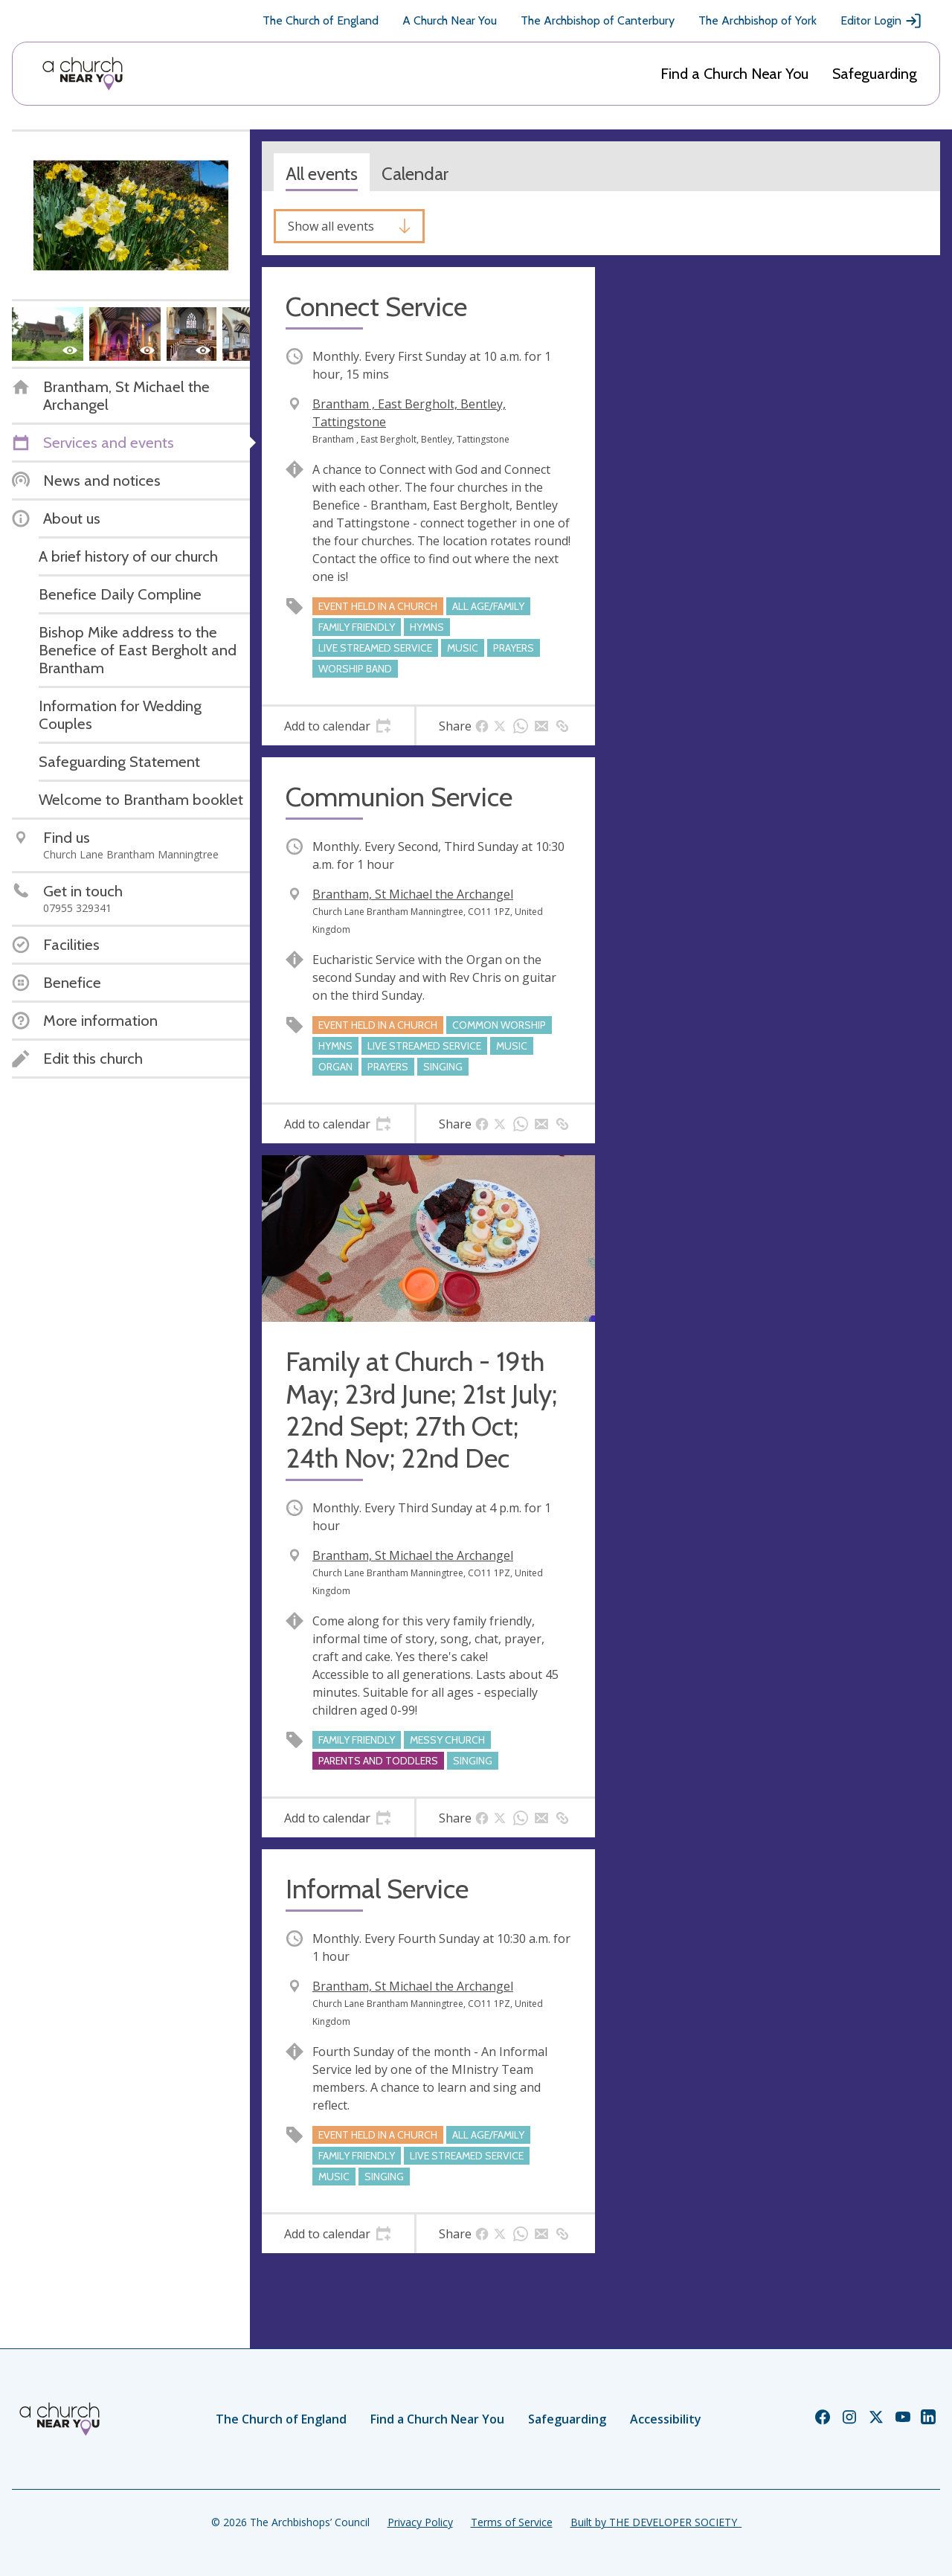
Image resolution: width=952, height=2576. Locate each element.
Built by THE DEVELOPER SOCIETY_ (656, 2522)
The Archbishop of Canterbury (598, 20)
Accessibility (665, 2419)
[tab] (338, 726)
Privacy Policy (420, 2522)
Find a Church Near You (734, 74)
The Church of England (321, 20)
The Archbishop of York (757, 20)
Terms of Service (512, 2522)
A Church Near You (449, 20)
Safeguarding (874, 74)
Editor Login (881, 21)
